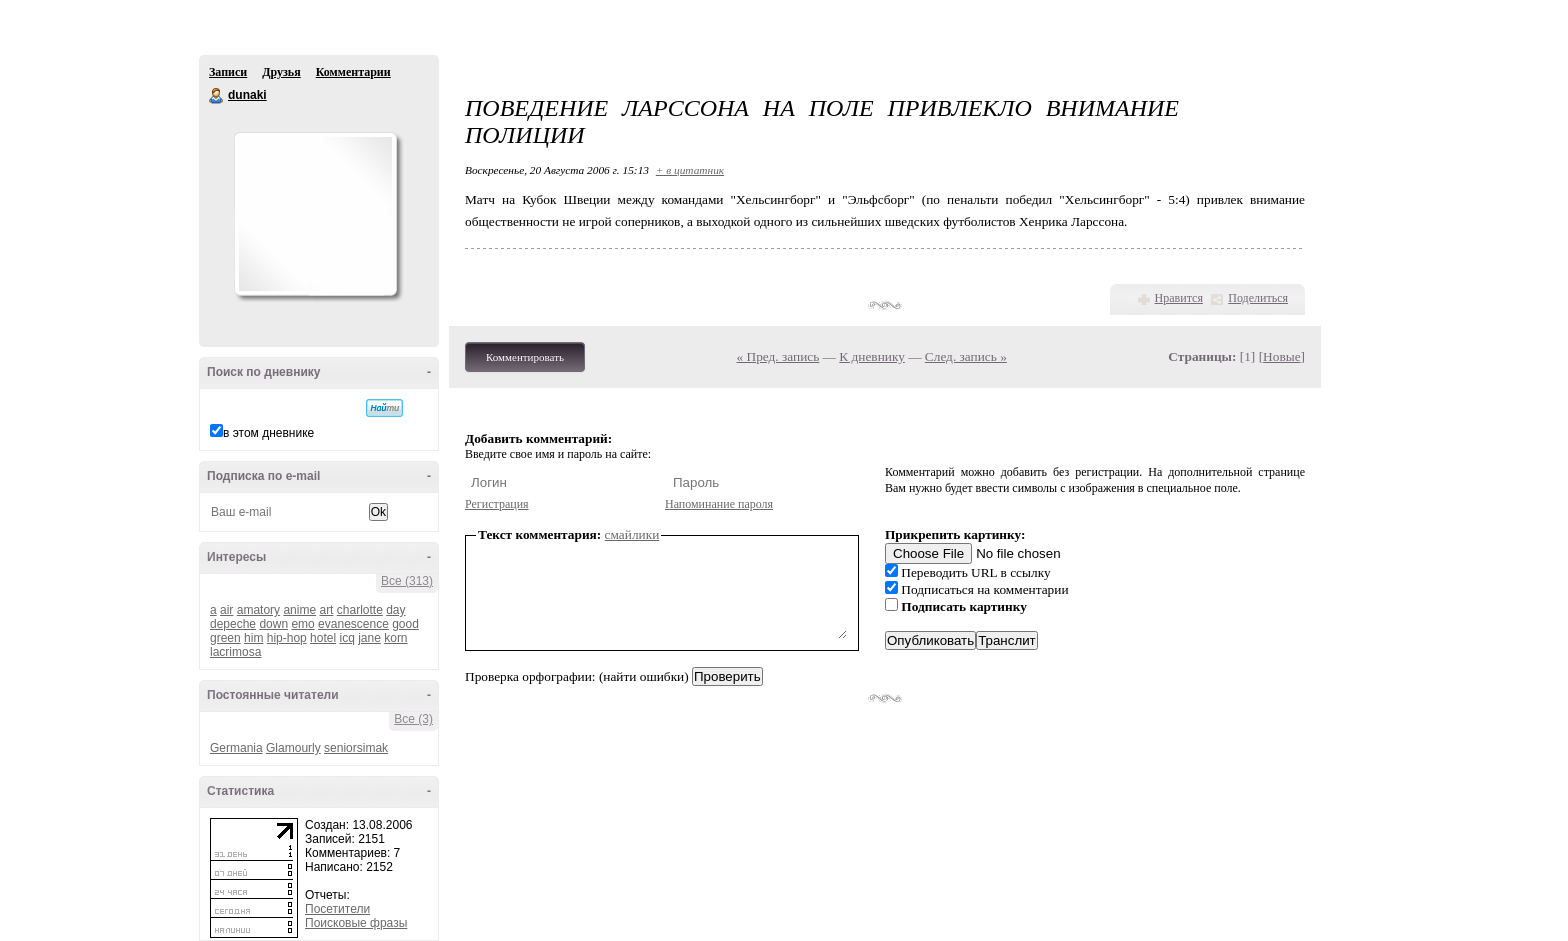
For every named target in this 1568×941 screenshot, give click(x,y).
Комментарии (353, 72)
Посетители (337, 909)
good (405, 624)
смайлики (632, 534)
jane (369, 638)
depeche (233, 624)
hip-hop (287, 638)
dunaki (217, 96)
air (226, 610)
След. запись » (966, 356)
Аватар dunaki (315, 214)
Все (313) (407, 581)
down (273, 624)
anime (299, 610)
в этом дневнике (268, 433)
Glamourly (293, 748)
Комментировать (525, 357)
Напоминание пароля (719, 504)
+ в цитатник (690, 170)
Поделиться (1258, 298)
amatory (258, 610)
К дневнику (872, 356)
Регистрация (497, 504)
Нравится (1179, 298)
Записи (228, 72)
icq (346, 638)
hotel (323, 638)
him (253, 638)
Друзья (281, 72)
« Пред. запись (778, 356)
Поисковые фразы (356, 923)
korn (395, 638)
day (395, 610)
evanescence (353, 624)
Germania (236, 748)
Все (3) (413, 719)
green (225, 638)
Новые (1281, 356)
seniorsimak (356, 748)
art (326, 610)
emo (302, 624)
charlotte (360, 610)
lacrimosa (235, 652)
